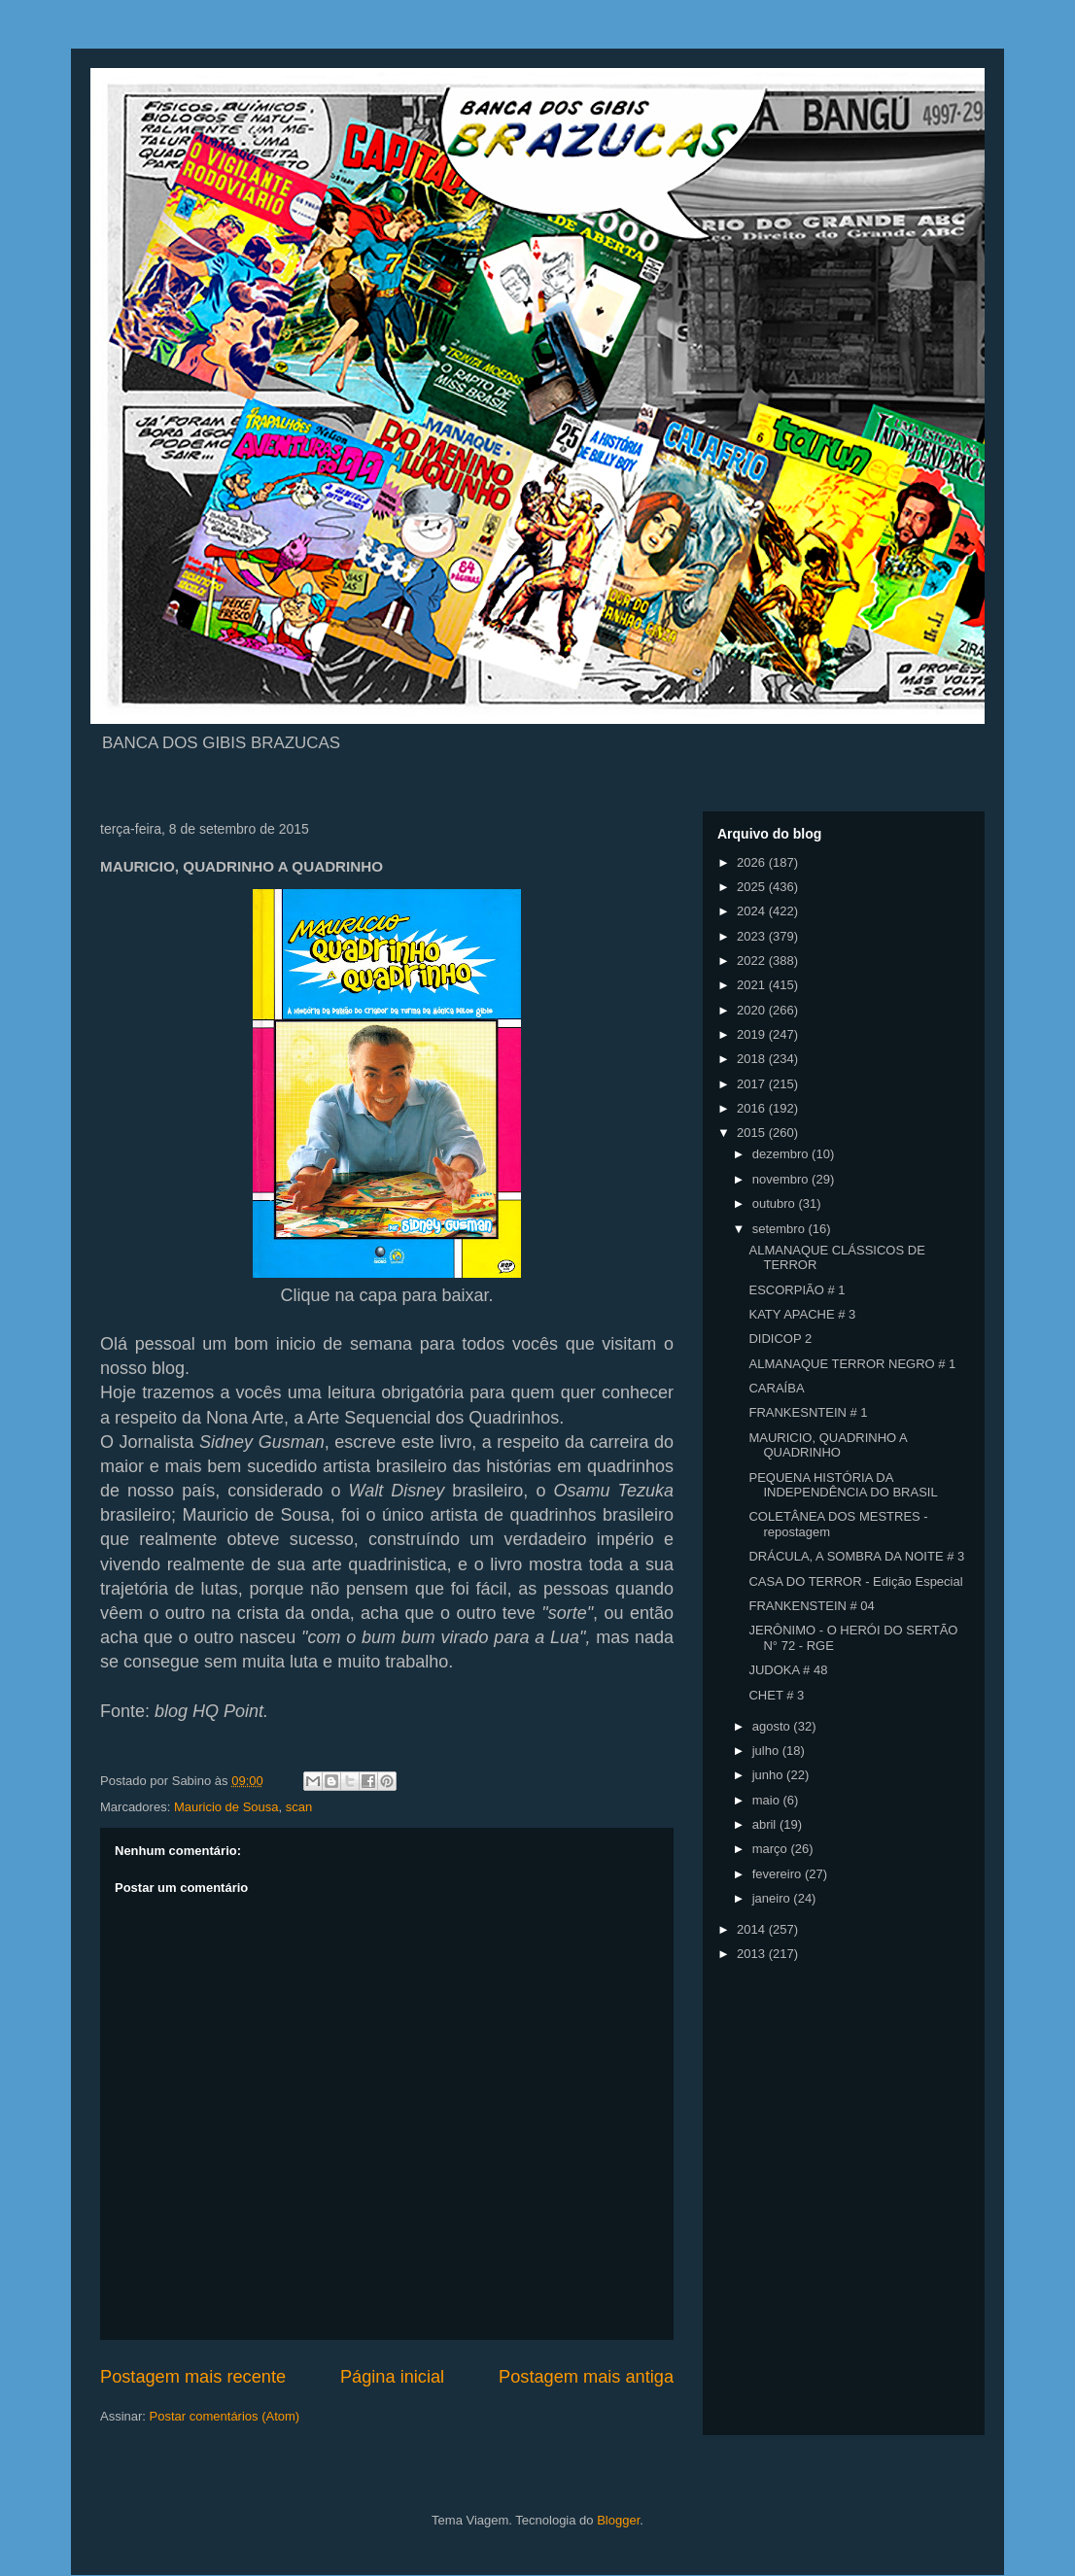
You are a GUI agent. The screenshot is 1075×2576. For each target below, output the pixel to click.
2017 (753, 1084)
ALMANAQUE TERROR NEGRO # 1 (851, 1364)
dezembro (782, 1154)
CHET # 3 (776, 1695)
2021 (753, 985)
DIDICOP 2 (780, 1338)
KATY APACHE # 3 (801, 1314)
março (771, 1848)
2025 (753, 886)
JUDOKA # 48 (787, 1670)
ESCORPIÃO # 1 (796, 1290)
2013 (753, 1953)
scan (299, 1807)
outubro (775, 1203)
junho (769, 1775)
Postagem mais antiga (586, 2377)
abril (766, 1824)
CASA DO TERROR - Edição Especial (855, 1581)
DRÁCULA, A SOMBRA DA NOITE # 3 (856, 1556)
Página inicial (392, 2377)
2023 (753, 936)
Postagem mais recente (193, 2377)
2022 (753, 960)
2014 (753, 1929)
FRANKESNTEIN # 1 (807, 1412)
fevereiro (778, 1874)
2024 (753, 911)
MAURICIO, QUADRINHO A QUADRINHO (827, 1445)
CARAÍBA (776, 1388)
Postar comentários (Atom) (225, 2416)
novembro (782, 1179)
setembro (780, 1228)
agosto (773, 1726)
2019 (753, 1034)
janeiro (773, 1898)
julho (767, 1750)
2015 (753, 1132)
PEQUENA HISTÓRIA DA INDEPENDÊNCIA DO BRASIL (842, 1485)
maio (767, 1800)
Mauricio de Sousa (226, 1807)
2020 (753, 1010)
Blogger (618, 2520)
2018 (753, 1058)
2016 (753, 1108)
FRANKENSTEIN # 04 (811, 1605)
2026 (753, 862)
